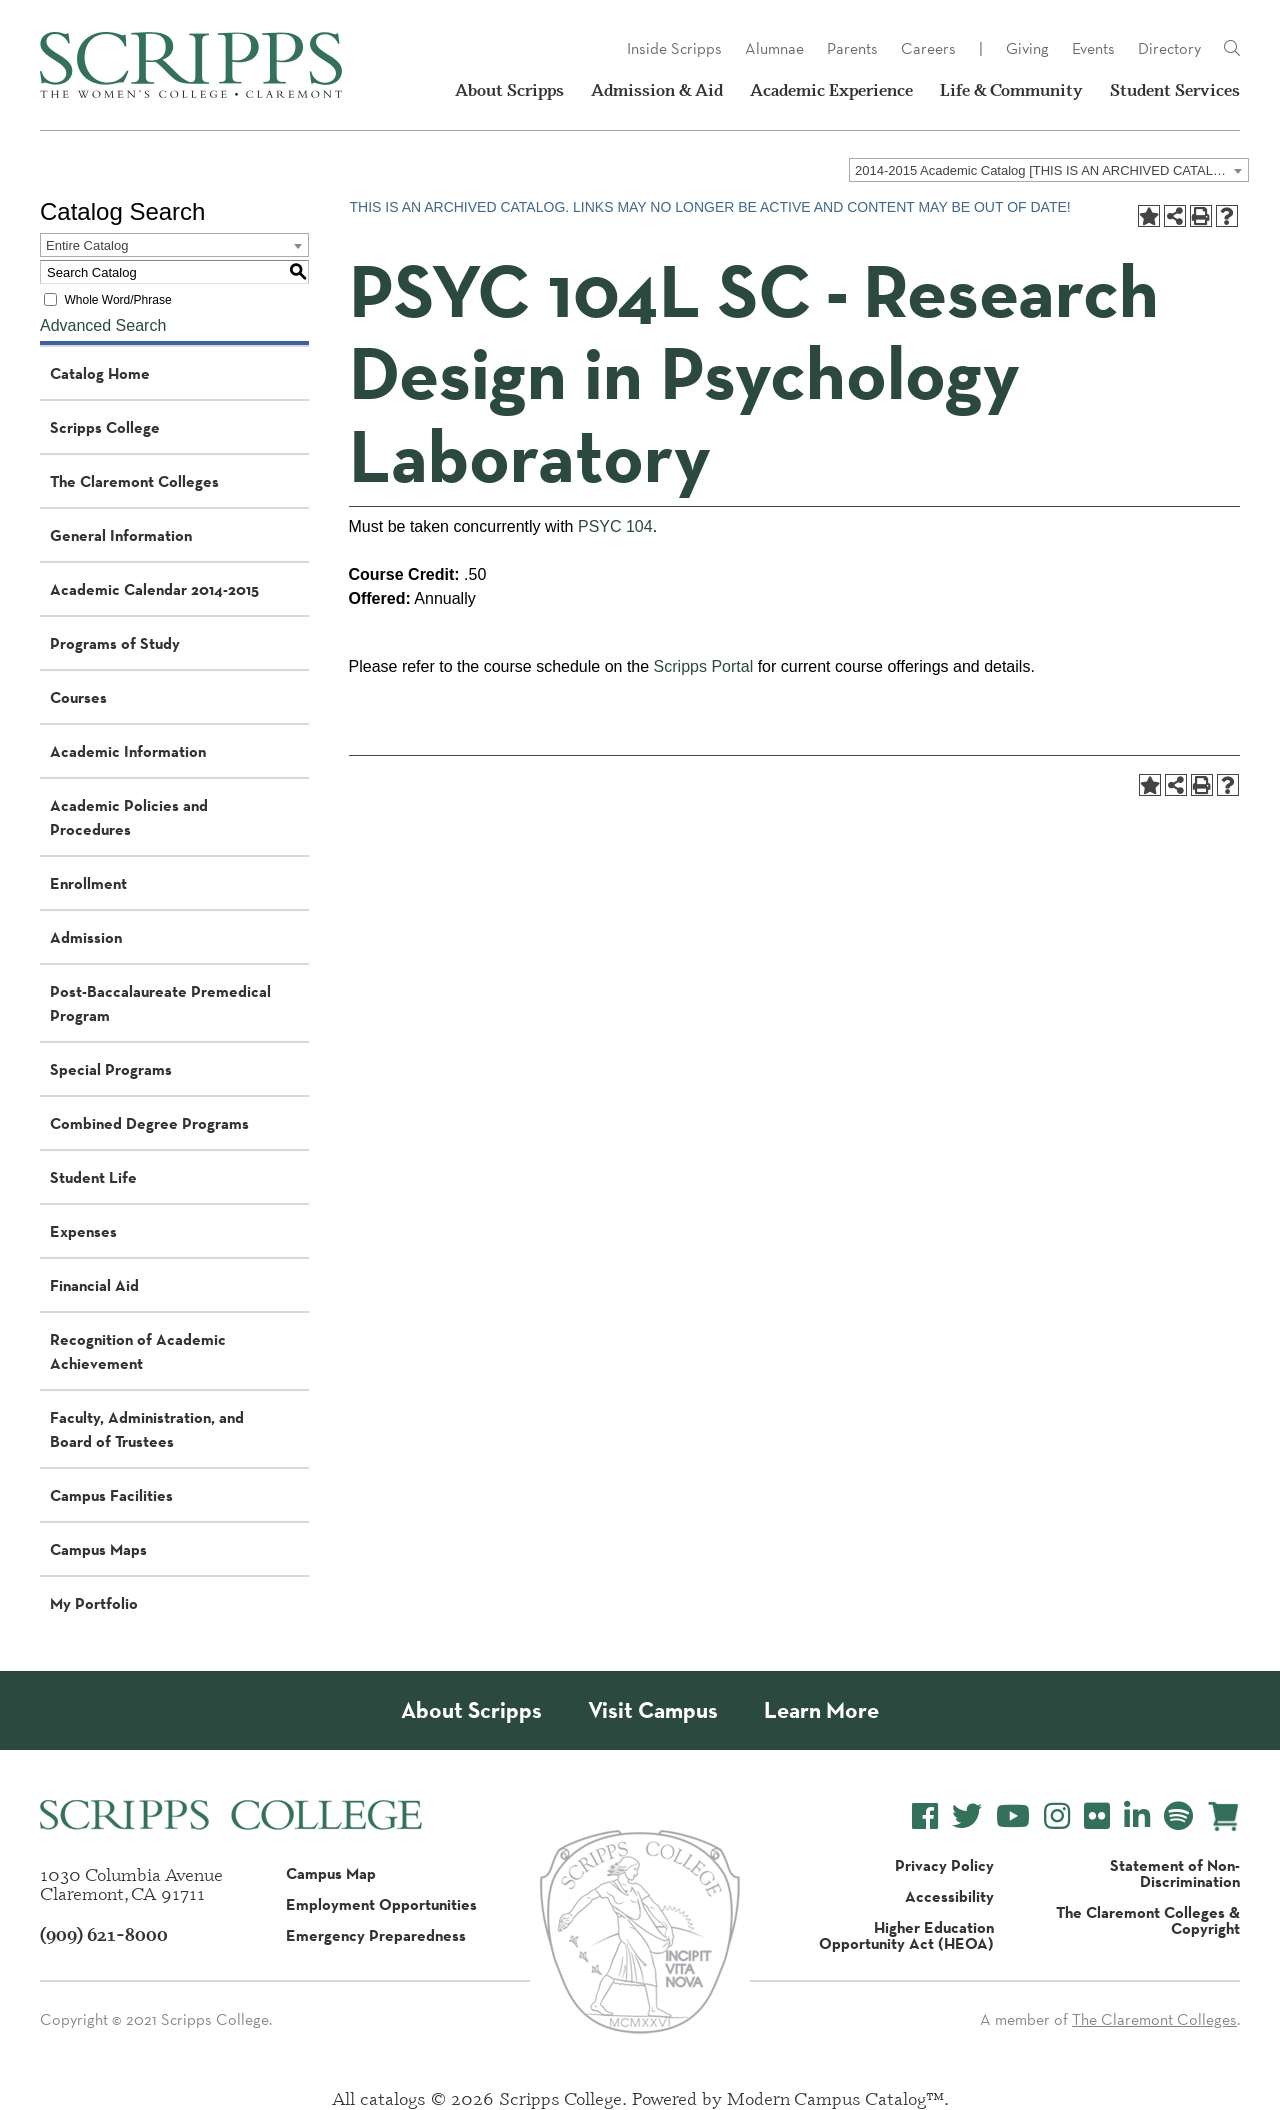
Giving (1027, 48)
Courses (78, 697)
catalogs (393, 2098)
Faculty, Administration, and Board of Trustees (147, 1429)
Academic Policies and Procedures (129, 817)
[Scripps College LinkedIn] (1137, 1816)
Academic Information (128, 751)
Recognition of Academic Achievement (138, 1351)
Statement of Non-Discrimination (1175, 1873)
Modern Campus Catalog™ (835, 2098)
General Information (121, 535)
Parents (852, 48)
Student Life (93, 1177)
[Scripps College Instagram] (1057, 1816)
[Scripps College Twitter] (967, 1816)
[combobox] (1049, 170)
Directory (1169, 48)
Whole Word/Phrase (117, 300)
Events (1093, 48)
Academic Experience (831, 90)
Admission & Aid (657, 90)
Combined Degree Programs (149, 1123)
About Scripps (509, 90)
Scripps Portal (704, 666)
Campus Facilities (111, 1495)
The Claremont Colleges (134, 481)
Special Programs (111, 1069)
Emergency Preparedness (376, 1935)
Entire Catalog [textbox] (87, 245)
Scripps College (105, 427)
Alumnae (774, 48)
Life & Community (1011, 90)
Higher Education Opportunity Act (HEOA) (906, 1935)
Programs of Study (115, 643)
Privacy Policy (944, 1865)
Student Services (1175, 90)
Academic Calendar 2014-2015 (154, 589)
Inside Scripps (674, 48)
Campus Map (331, 1873)
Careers (928, 48)
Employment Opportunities (381, 1904)
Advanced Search (103, 325)
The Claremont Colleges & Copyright (1148, 1920)
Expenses (83, 1231)
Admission (86, 937)
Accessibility (949, 1896)
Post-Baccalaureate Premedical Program (160, 1003)
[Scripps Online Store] (1223, 1816)
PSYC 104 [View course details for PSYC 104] (615, 526)
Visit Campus (653, 1710)
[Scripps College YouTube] (1013, 1816)
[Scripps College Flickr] (1097, 1816)
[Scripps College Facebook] (925, 1816)
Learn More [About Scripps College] (821, 1710)
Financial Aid (94, 1285)
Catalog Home (100, 373)
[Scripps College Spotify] (1178, 1816)
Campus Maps (98, 1549)
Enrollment (88, 883)
